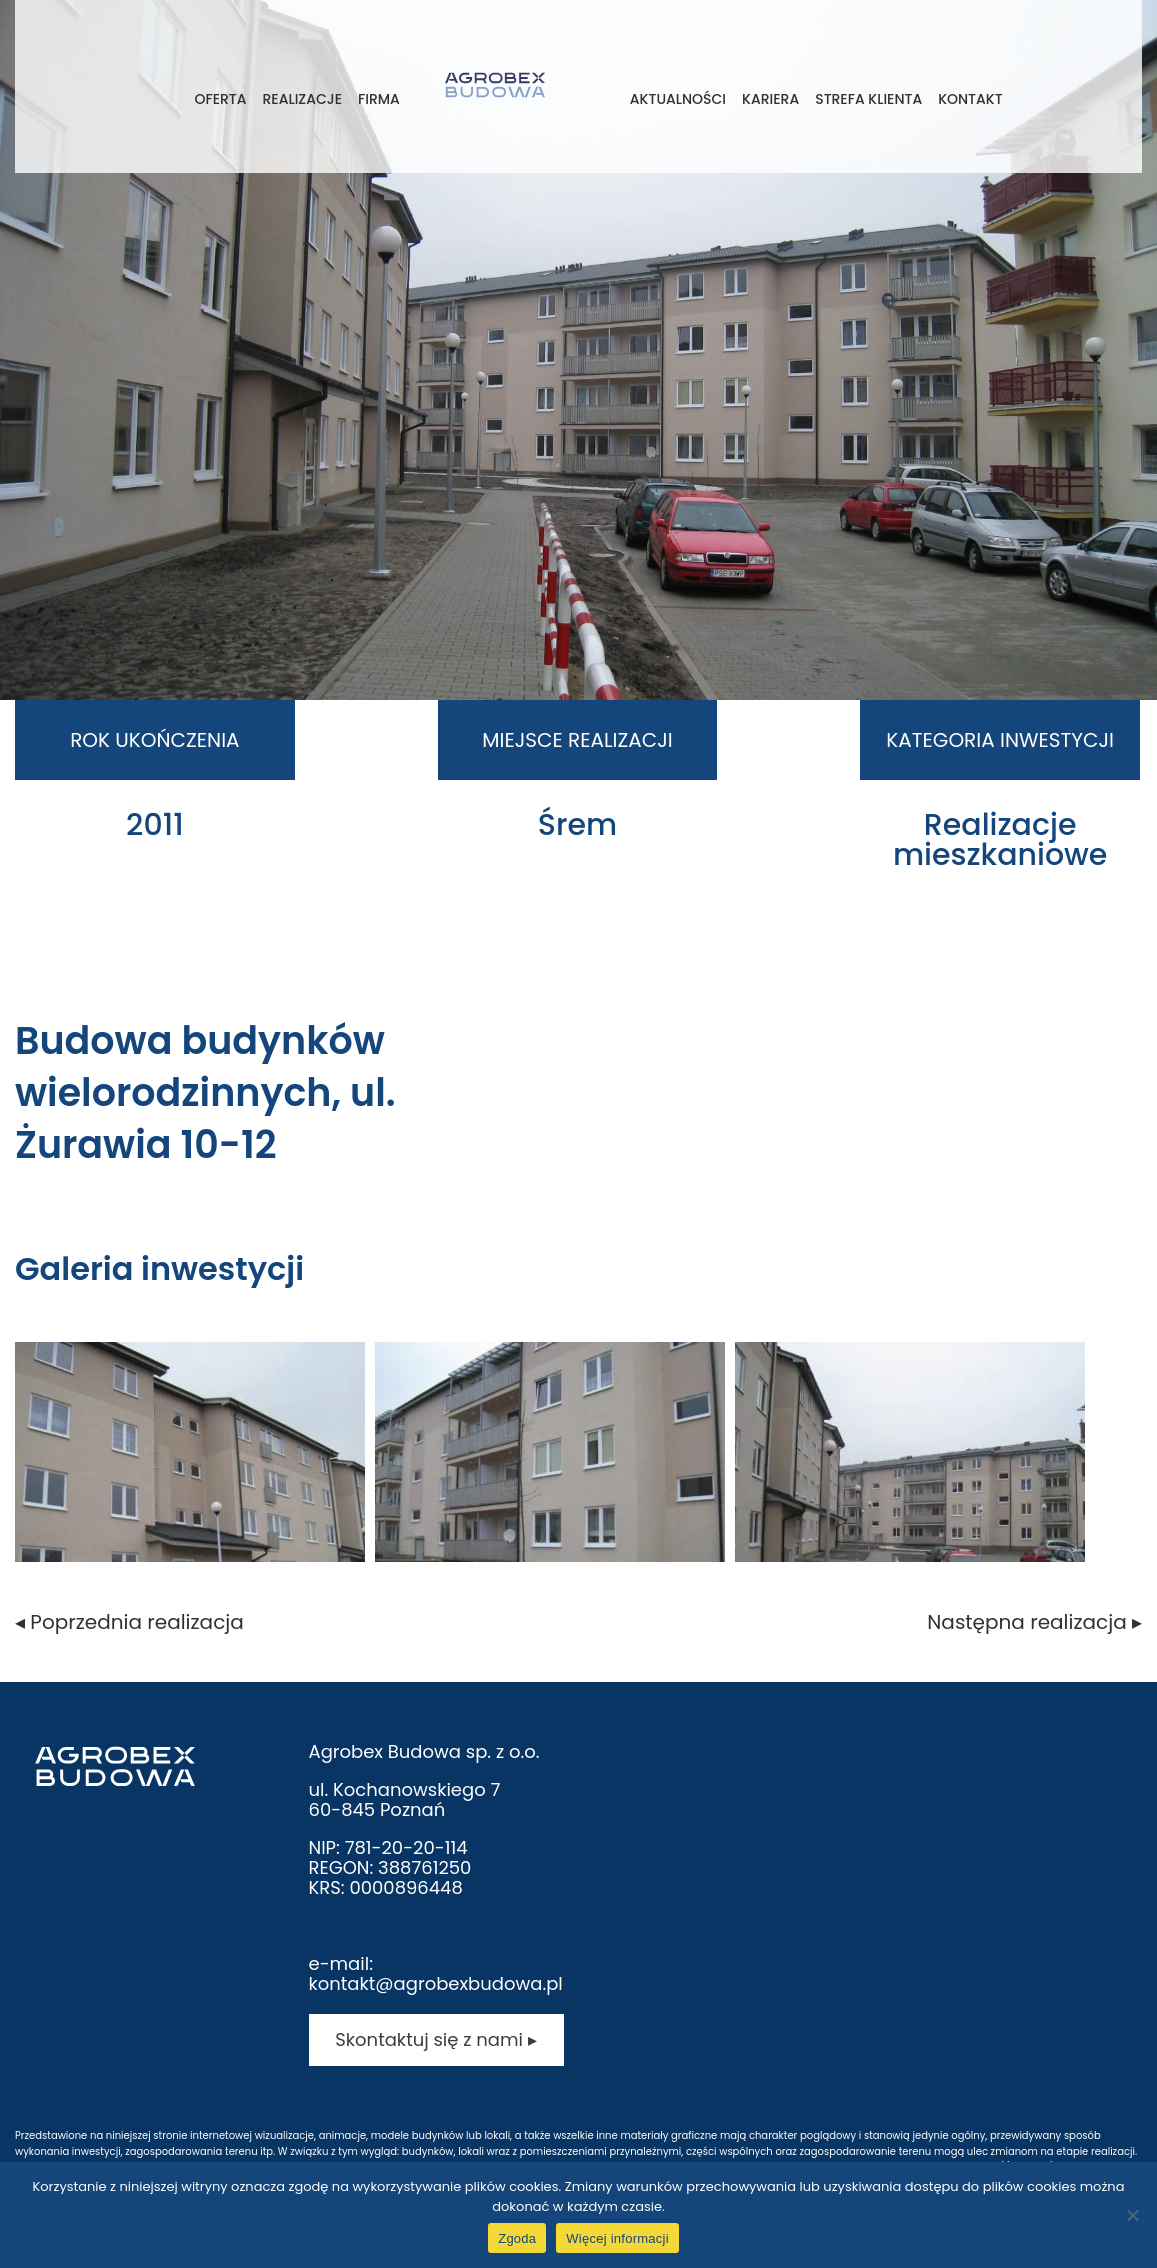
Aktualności (678, 99)
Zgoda (517, 2238)
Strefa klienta (868, 99)
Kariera (770, 99)
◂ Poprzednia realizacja (129, 1622)
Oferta (220, 99)
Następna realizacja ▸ (1034, 1622)
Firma (379, 99)
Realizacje (302, 99)
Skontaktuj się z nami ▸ (435, 2039)
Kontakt (970, 99)
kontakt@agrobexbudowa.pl (436, 1983)
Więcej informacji (617, 2238)
